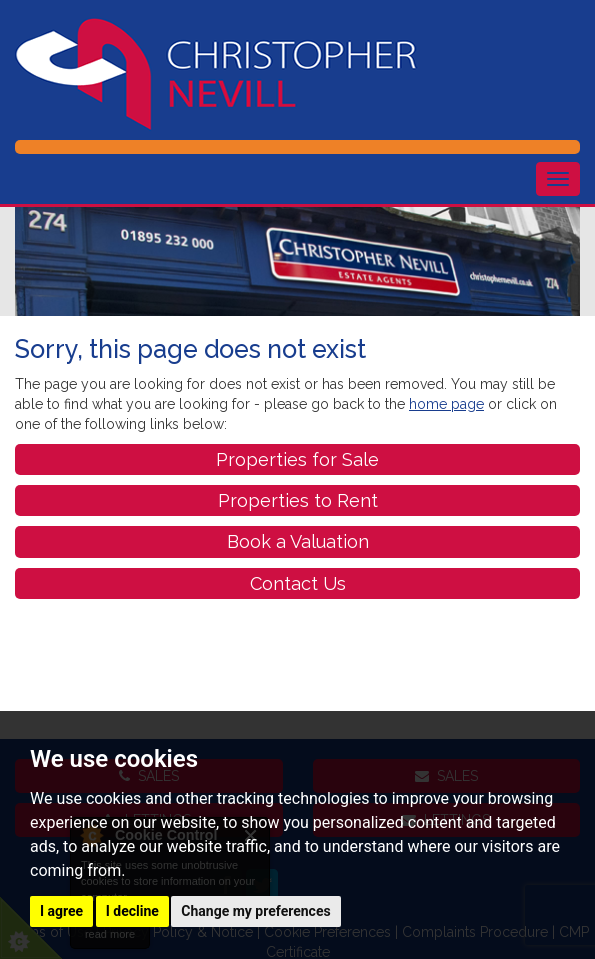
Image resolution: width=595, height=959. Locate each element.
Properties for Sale (297, 459)
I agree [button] (61, 911)
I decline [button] (132, 911)
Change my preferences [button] (255, 911)
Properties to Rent (298, 500)
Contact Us (298, 583)
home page (446, 404)
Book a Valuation (298, 541)
